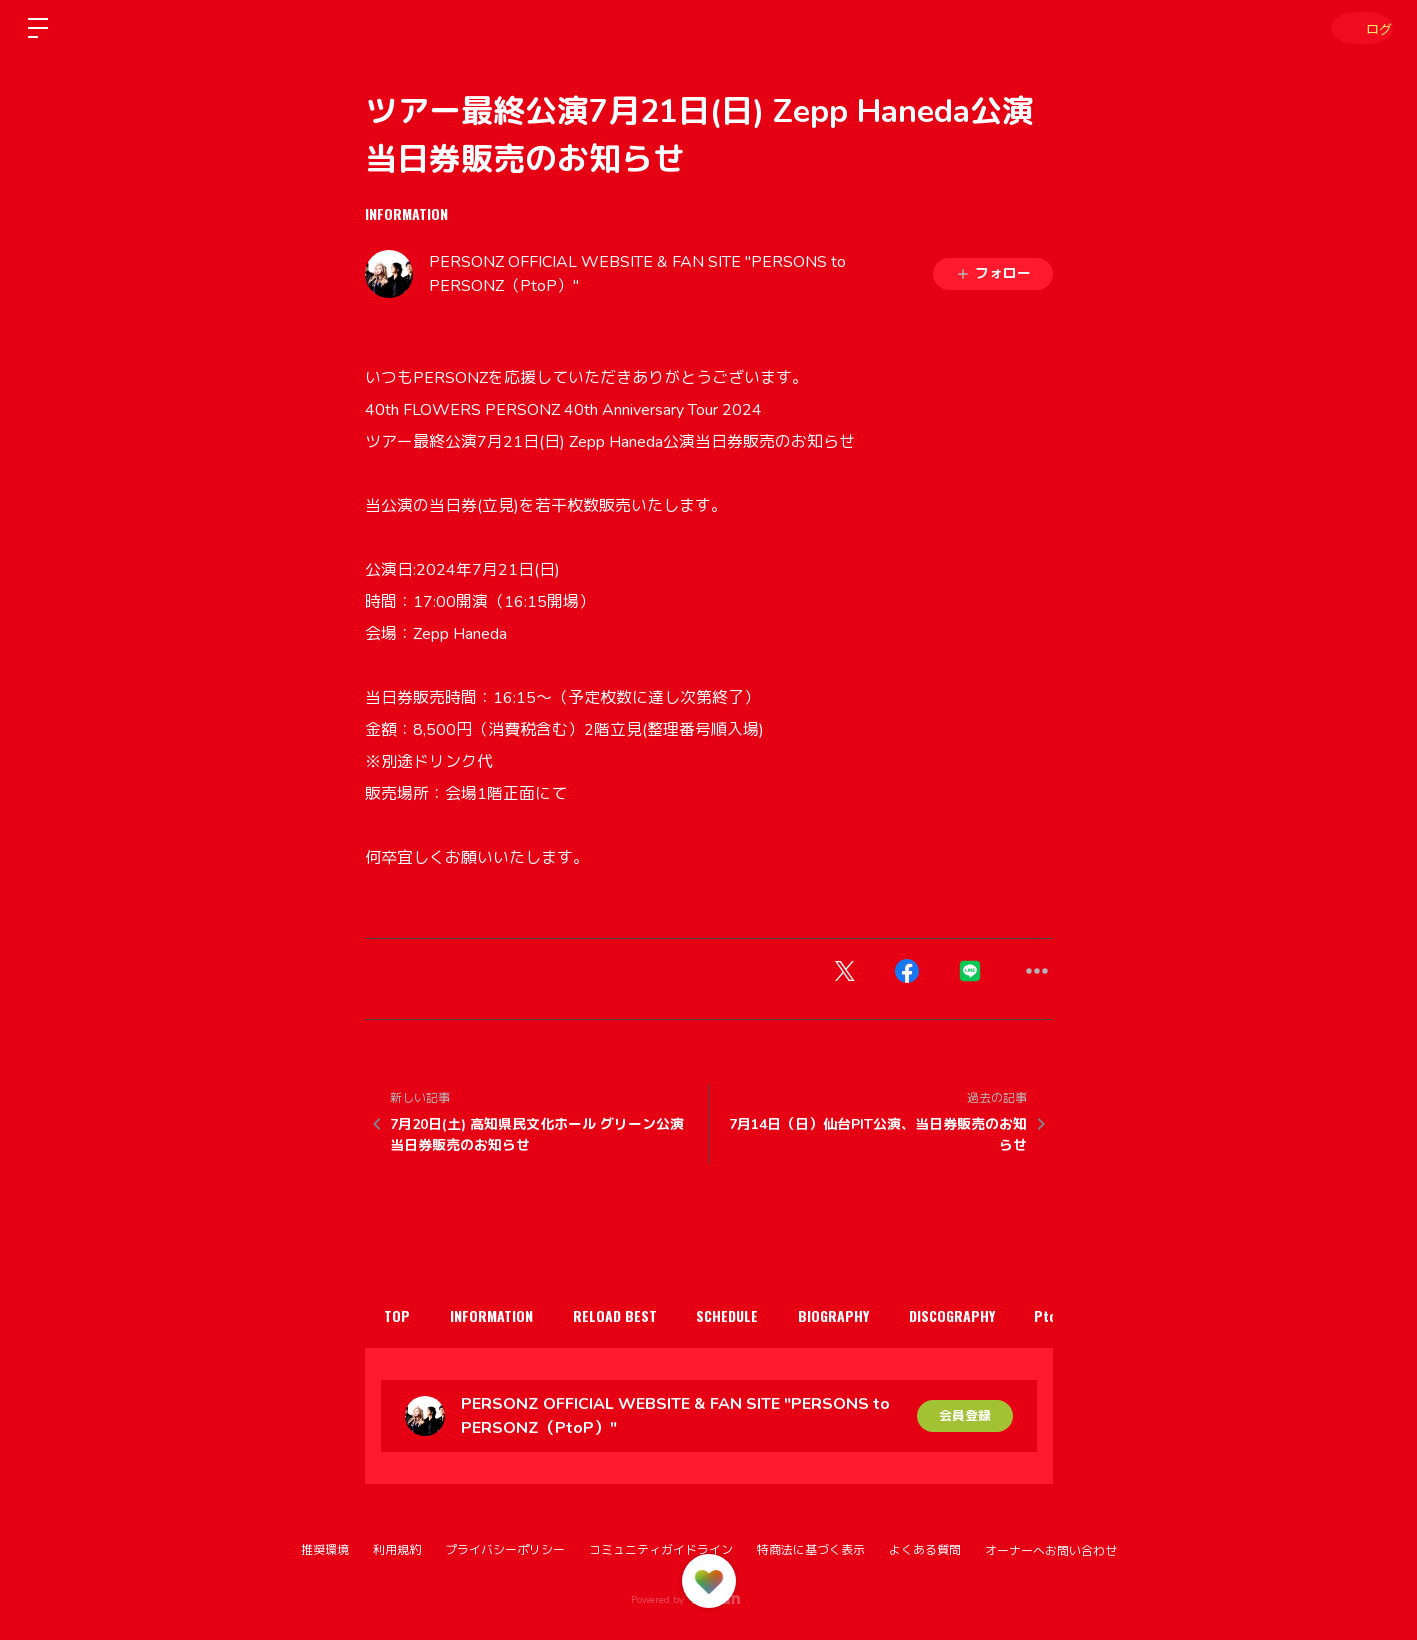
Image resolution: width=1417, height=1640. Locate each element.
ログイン (1357, 27)
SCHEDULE (764, 1315)
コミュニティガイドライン (661, 1550)
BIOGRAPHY (880, 1315)
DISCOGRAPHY (1009, 1315)
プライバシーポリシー (505, 1550)
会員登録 (965, 1415)
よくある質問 (925, 1550)
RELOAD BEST (641, 1315)
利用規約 (397, 1550)
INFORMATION (406, 213)
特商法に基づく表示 (811, 1550)
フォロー (993, 273)
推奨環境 (325, 1550)
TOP (403, 1315)
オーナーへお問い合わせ (1051, 1551)
